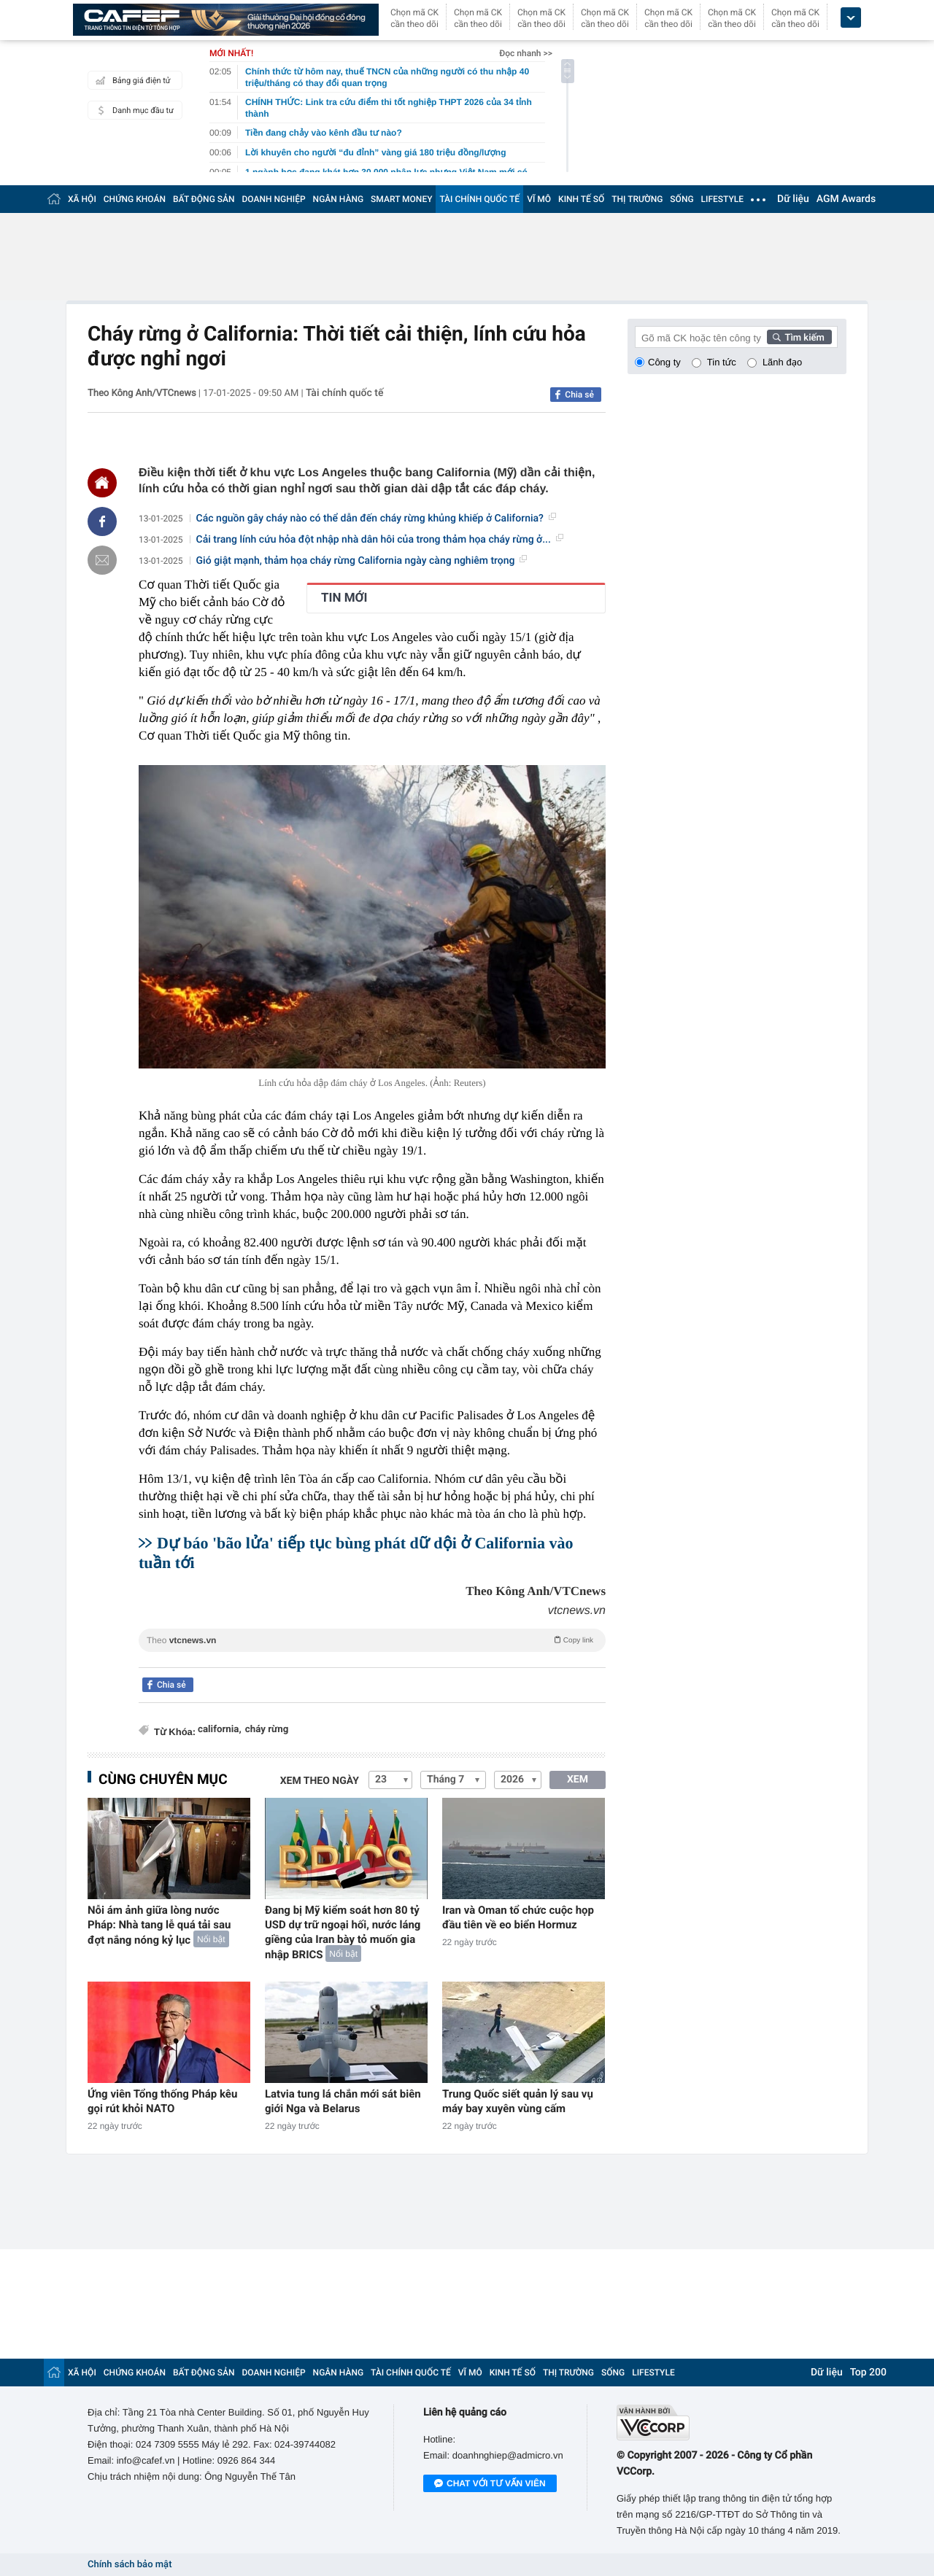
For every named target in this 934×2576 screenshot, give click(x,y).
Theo (372, 1639)
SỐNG (681, 199)
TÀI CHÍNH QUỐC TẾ (479, 199)
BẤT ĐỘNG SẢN (204, 199)
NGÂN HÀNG (338, 199)
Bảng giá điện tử (131, 80)
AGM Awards (846, 199)
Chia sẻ (579, 394)
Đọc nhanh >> (525, 53)
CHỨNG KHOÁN (135, 199)
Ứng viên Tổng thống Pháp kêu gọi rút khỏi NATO (162, 2101)
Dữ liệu (793, 199)
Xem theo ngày (319, 1781)
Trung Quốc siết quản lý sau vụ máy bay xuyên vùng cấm (517, 2101)
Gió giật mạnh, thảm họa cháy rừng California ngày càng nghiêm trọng (362, 561)
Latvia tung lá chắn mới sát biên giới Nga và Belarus (343, 2101)
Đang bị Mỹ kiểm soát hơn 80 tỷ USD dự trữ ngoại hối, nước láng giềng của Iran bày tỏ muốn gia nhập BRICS (342, 1932)
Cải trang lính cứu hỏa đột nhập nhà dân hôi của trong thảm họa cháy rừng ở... (379, 540)
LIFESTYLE (722, 199)
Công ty (664, 362)
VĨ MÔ (539, 199)
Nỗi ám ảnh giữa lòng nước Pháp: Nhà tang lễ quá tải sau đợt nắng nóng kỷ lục (159, 1925)
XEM (577, 1779)
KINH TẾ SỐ (581, 199)
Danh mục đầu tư (133, 110)
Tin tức (721, 362)
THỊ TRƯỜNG (637, 199)
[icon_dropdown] (851, 17)
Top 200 (868, 2372)
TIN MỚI (344, 598)
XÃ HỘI (82, 199)
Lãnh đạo (782, 362)
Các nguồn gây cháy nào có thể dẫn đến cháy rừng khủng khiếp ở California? (376, 518)
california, (220, 1729)
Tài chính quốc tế (345, 393)
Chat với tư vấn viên (490, 2484)
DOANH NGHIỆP (274, 199)
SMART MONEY (401, 199)
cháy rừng (267, 1729)
